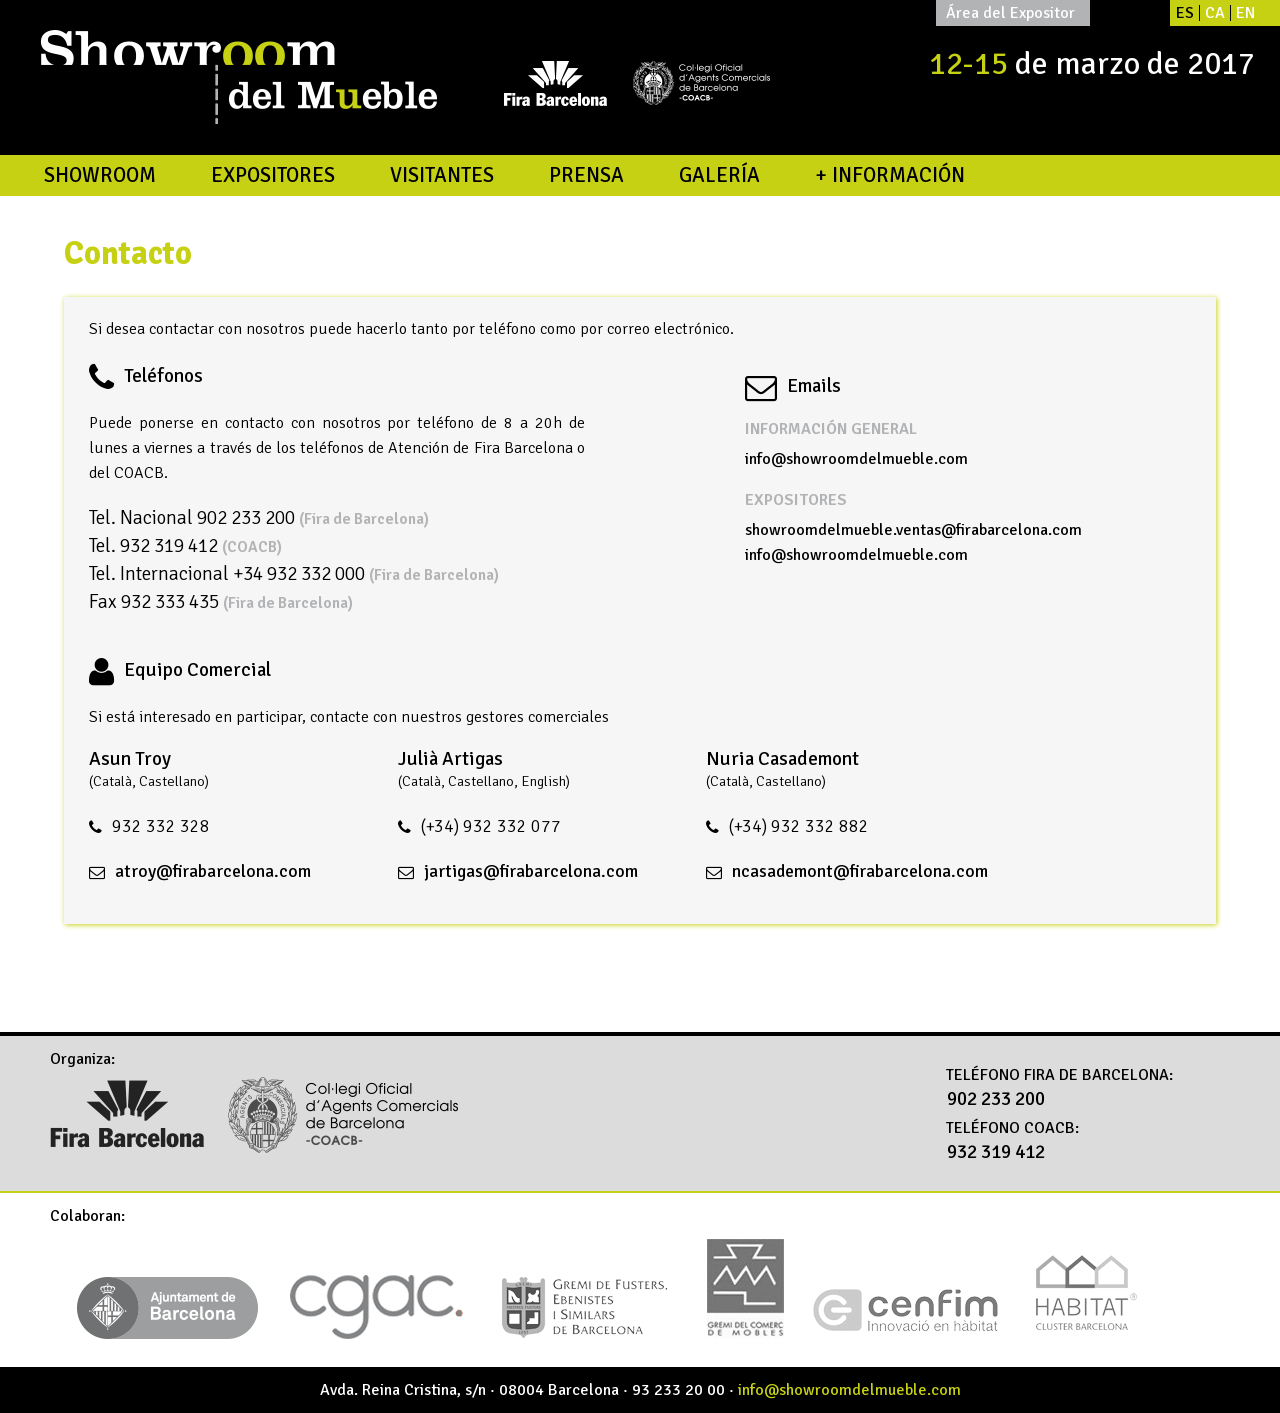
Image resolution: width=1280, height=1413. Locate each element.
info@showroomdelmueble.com (856, 459)
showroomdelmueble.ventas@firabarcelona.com (913, 530)
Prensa (586, 175)
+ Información (890, 175)
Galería (719, 175)
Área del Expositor (1010, 13)
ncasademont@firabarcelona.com (860, 871)
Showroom (100, 175)
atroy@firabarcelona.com (213, 871)
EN (1245, 13)
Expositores (273, 175)
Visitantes (442, 175)
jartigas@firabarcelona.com (531, 871)
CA (1215, 13)
